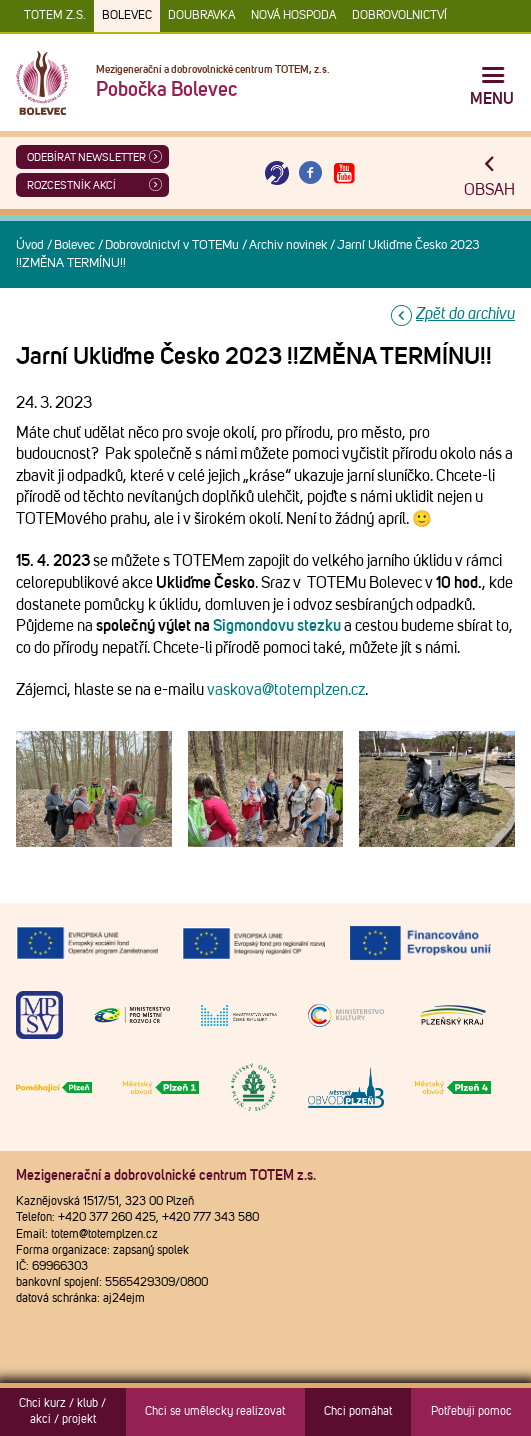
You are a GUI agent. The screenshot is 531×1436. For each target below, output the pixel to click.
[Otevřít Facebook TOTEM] (311, 173)
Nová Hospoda (293, 16)
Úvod (30, 245)
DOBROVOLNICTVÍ (399, 16)
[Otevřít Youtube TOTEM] (344, 173)
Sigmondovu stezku (277, 626)
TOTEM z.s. (55, 16)
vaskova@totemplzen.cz (286, 690)
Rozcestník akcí (71, 185)
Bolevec (127, 16)
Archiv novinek (288, 245)
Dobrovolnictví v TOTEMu (172, 245)
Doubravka (201, 16)
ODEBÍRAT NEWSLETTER (86, 157)
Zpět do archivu (465, 314)
